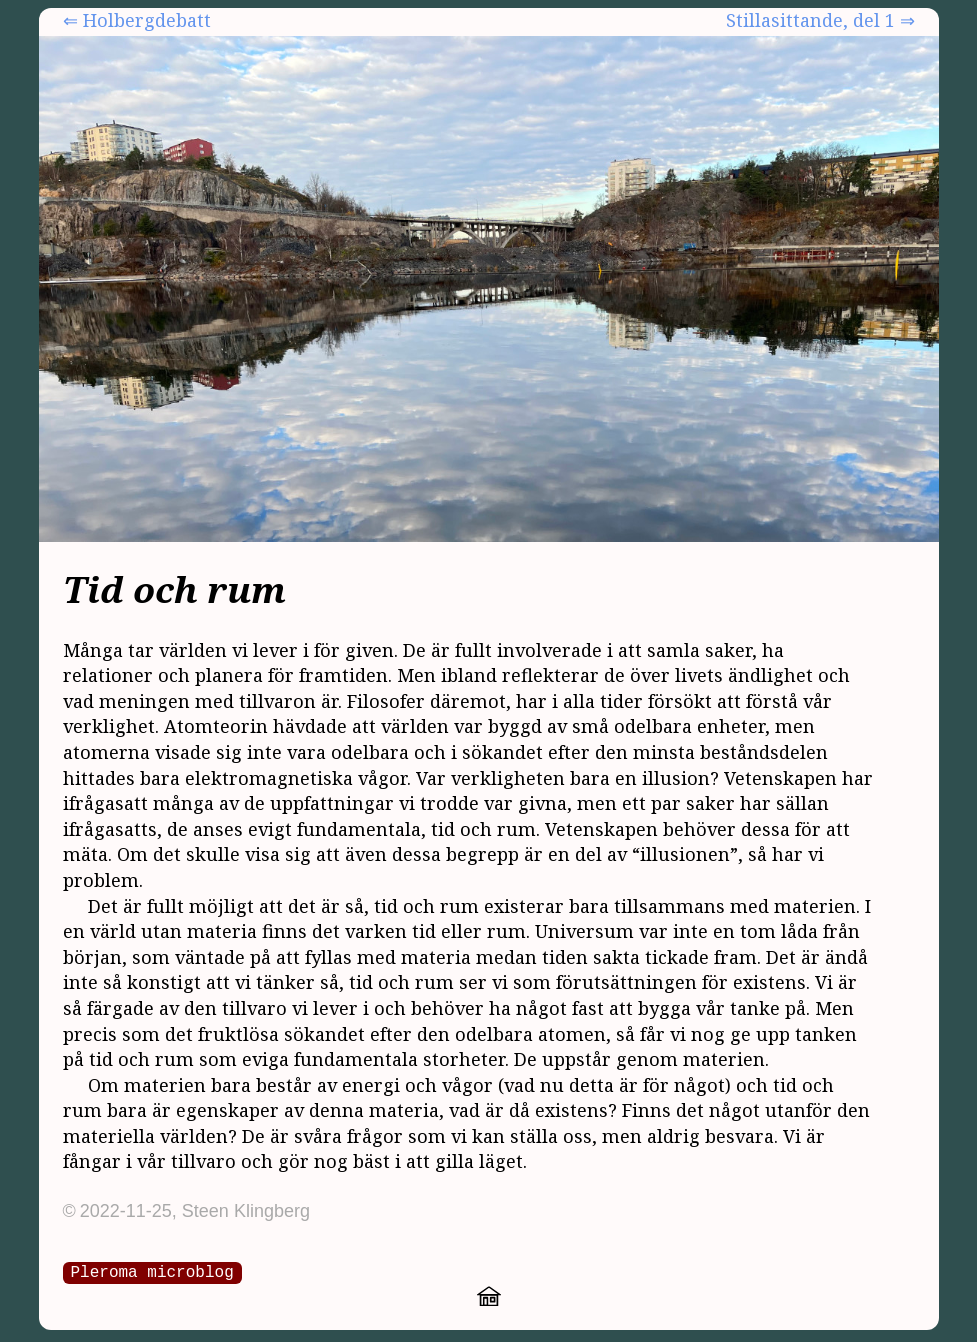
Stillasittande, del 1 (810, 20)
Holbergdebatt (147, 20)
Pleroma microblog (152, 1271)
